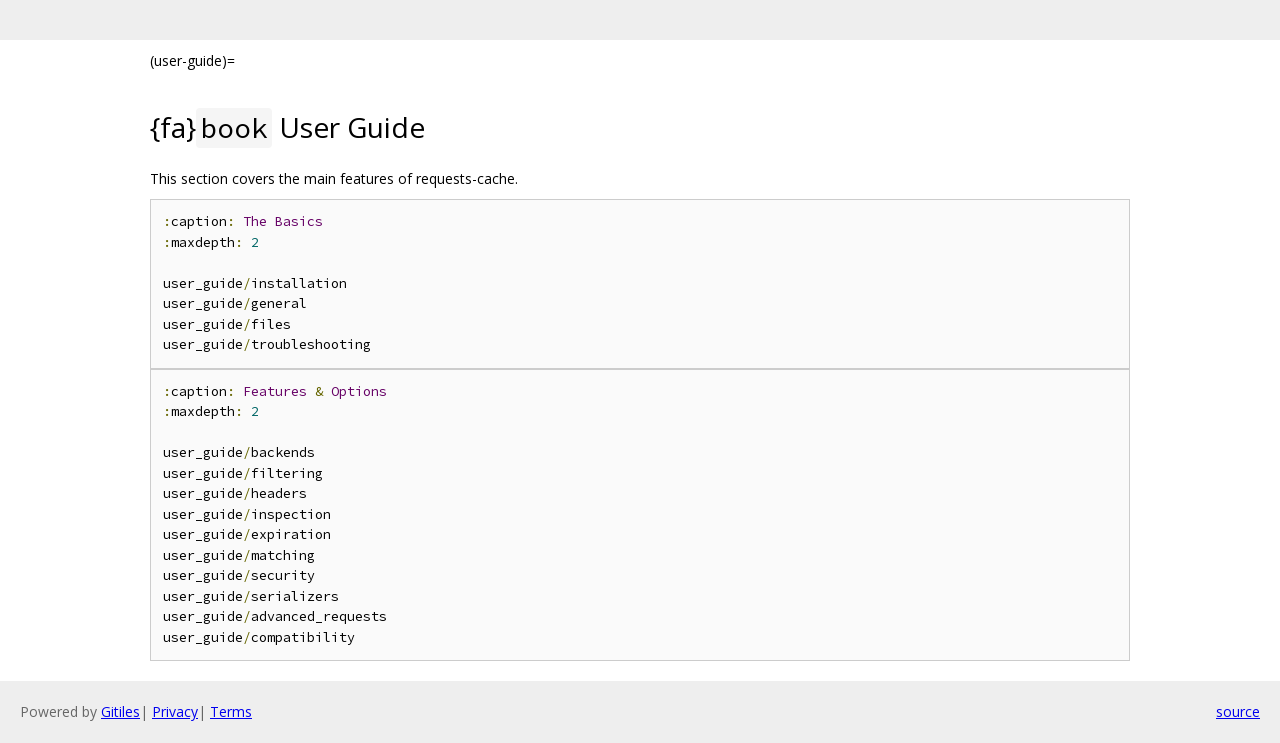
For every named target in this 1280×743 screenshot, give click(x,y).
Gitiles (120, 711)
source (1238, 711)
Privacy (175, 711)
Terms (231, 711)
